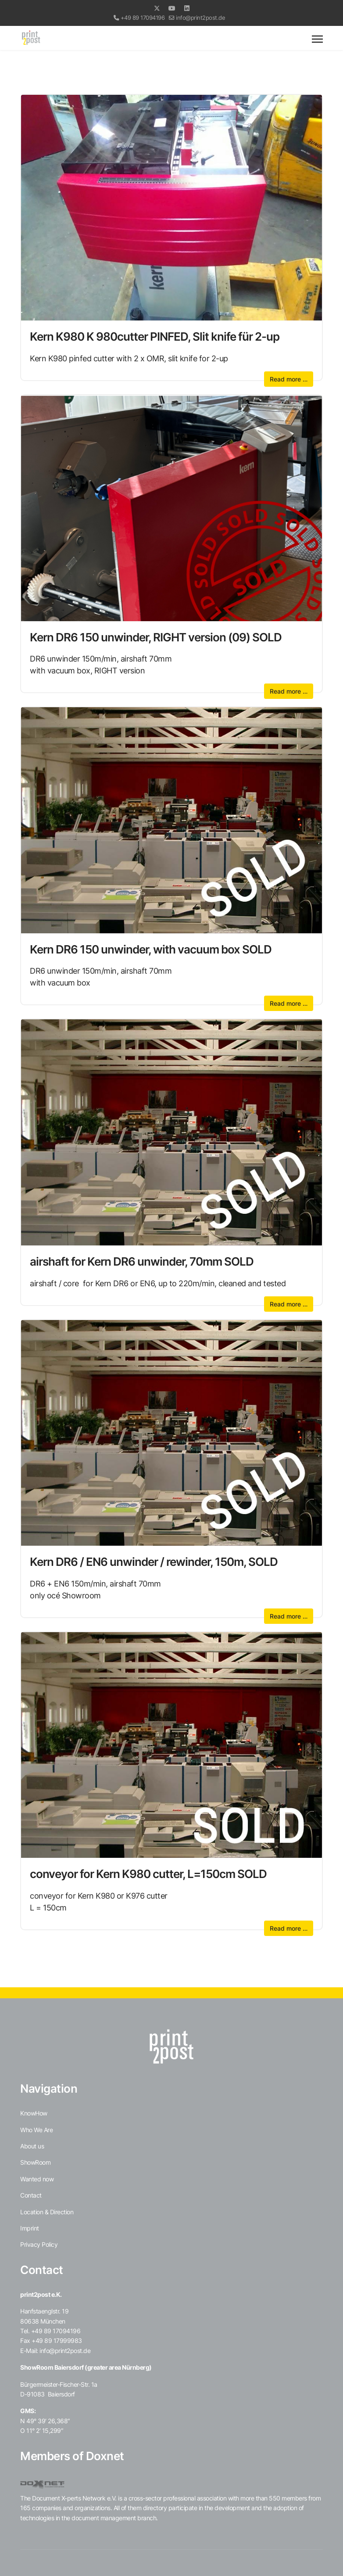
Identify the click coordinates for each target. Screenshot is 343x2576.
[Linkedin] (186, 8)
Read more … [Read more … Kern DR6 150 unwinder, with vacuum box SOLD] (288, 1003)
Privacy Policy (38, 2244)
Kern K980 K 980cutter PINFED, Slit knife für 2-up (154, 336)
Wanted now (37, 2179)
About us (32, 2146)
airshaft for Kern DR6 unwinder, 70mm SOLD (142, 1261)
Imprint (29, 2228)
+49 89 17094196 (143, 17)
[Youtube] (171, 8)
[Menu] (317, 39)
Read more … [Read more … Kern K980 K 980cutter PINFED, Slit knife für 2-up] (288, 379)
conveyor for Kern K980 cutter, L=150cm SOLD (148, 1874)
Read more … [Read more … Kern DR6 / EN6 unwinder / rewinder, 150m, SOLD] (288, 1616)
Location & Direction (46, 2212)
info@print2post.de (200, 17)
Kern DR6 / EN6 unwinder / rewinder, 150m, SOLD (154, 1561)
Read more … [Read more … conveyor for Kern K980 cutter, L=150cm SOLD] (288, 1928)
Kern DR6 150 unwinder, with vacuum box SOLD (151, 949)
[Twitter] (157, 8)
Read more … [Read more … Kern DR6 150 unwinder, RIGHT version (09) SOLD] (288, 691)
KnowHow (33, 2113)
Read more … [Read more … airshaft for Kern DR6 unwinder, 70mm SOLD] (288, 1304)
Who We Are (36, 2129)
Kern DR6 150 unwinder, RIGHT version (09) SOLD (156, 637)
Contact (31, 2195)
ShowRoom (35, 2162)
